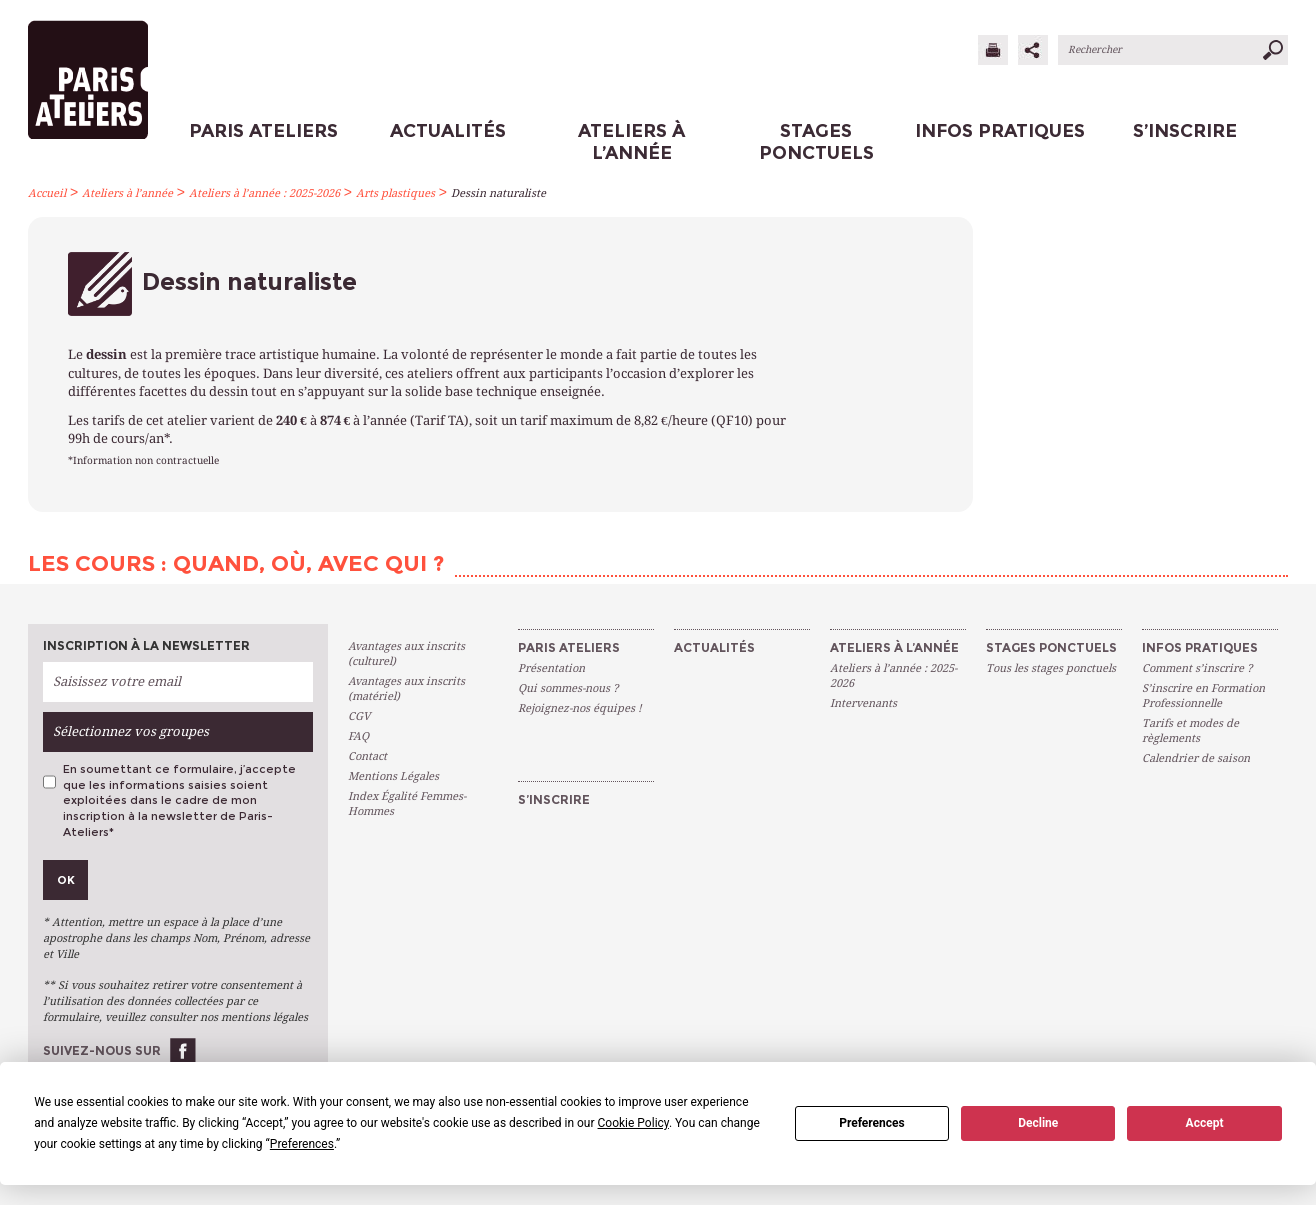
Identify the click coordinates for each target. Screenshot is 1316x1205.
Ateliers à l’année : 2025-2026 (264, 193)
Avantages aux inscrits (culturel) (406, 654)
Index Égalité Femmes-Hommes (407, 804)
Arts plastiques (395, 193)
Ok (66, 880)
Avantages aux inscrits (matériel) (406, 689)
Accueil (47, 193)
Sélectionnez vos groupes (131, 731)
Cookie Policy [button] (633, 1123)
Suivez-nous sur (102, 1050)
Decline (1038, 1123)
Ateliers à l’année (127, 193)
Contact (367, 756)
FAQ (358, 736)
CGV (359, 716)
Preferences (872, 1123)
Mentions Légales (393, 776)
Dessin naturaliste (498, 193)
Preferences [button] (302, 1144)
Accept (1205, 1123)
